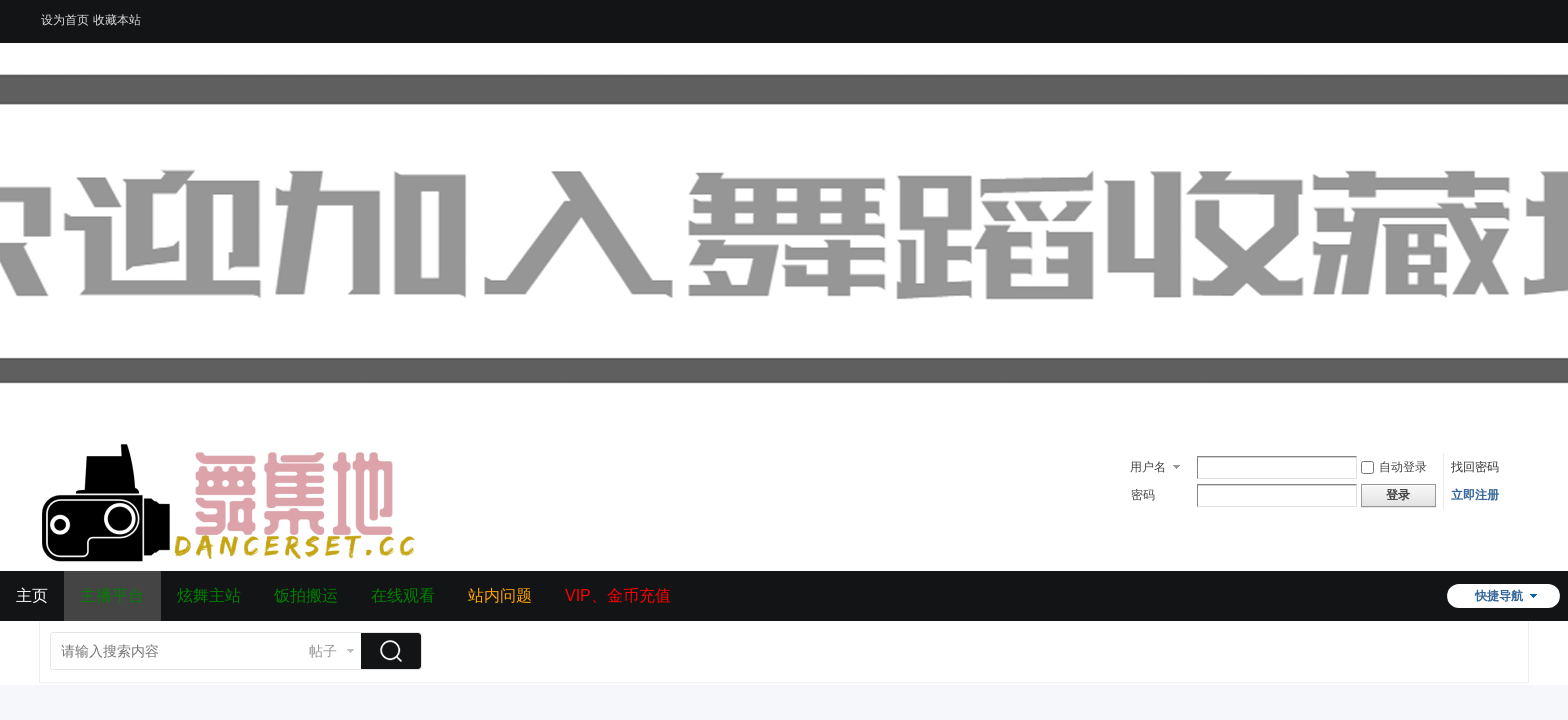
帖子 (323, 651)
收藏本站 (117, 20)
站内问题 (500, 595)
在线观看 (403, 595)
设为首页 (65, 20)
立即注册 (1475, 495)
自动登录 (1394, 467)
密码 (1143, 495)
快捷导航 (1499, 596)
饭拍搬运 (306, 595)
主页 (32, 595)
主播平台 (112, 595)
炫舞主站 (209, 595)
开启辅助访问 (1524, 14)
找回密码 (1475, 467)
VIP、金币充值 (618, 595)
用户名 (1148, 467)
